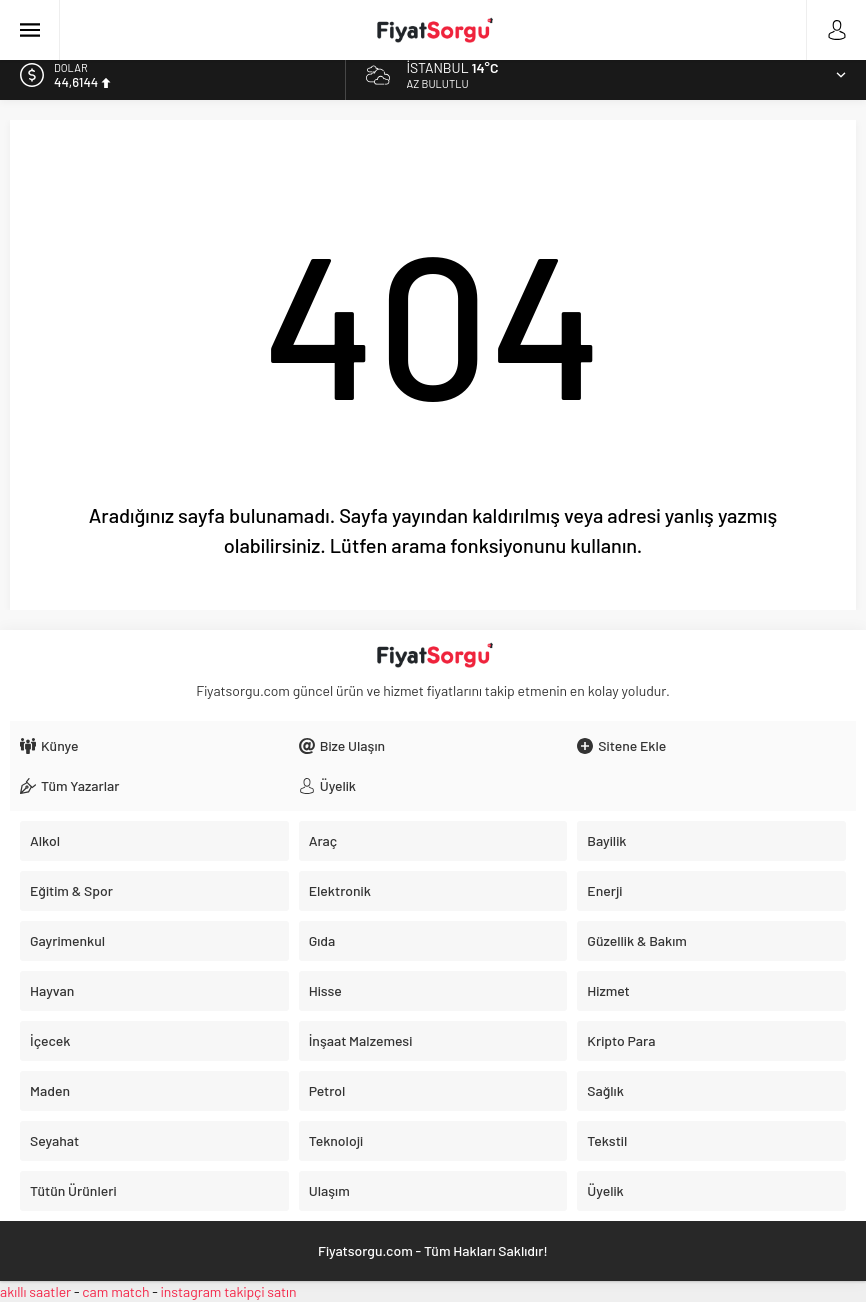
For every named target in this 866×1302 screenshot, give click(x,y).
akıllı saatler (35, 1291)
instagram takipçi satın (229, 1291)
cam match (115, 1291)
